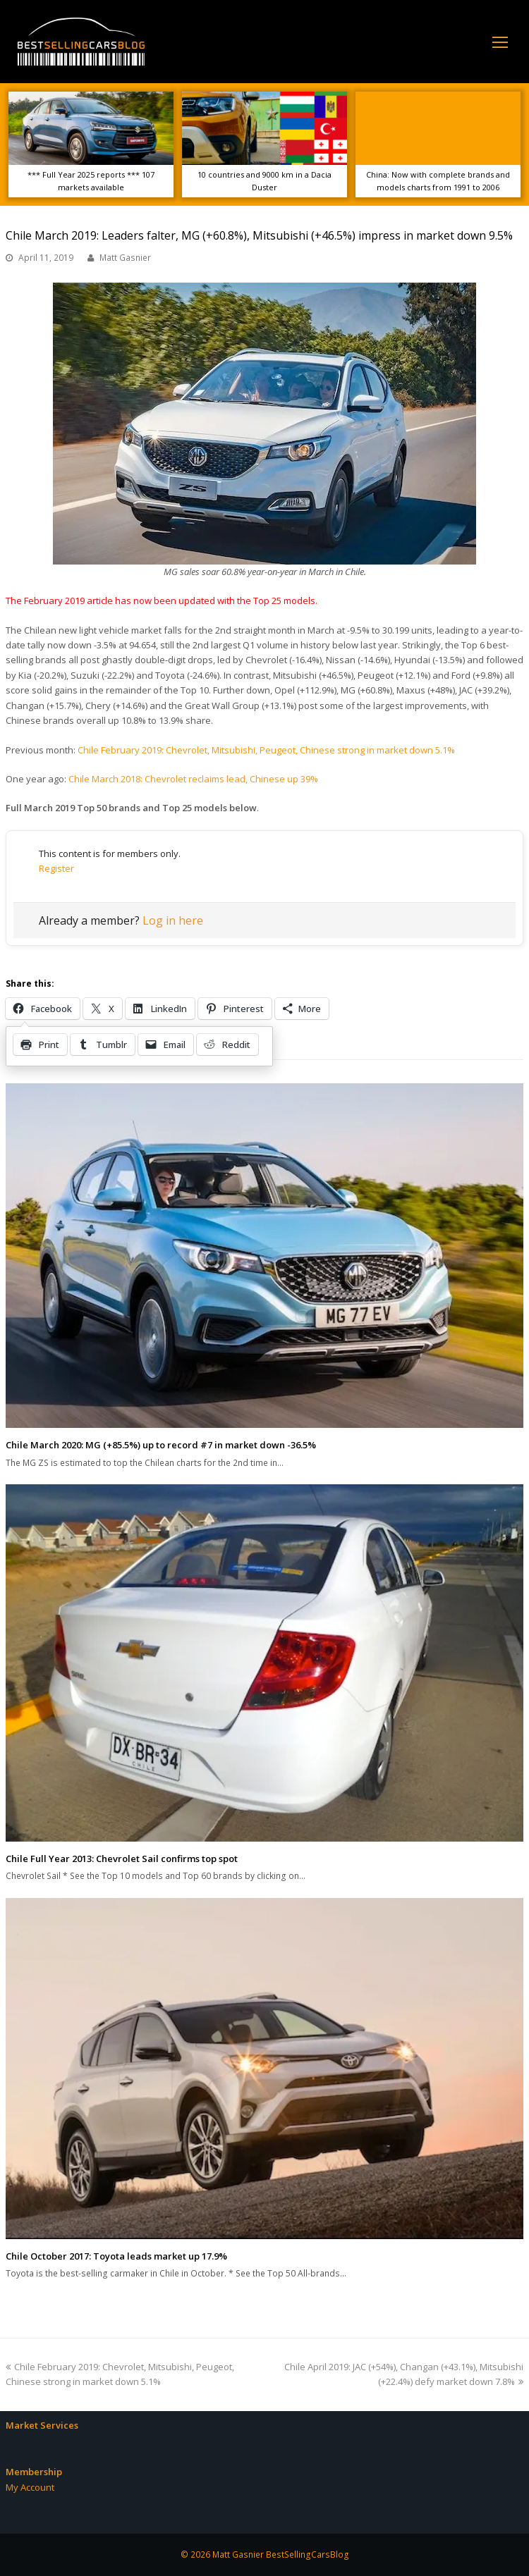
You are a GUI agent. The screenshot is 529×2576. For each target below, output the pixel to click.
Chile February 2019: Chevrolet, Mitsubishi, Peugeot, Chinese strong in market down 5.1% (266, 750)
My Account (30, 2487)
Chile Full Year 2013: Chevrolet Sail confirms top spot (122, 1858)
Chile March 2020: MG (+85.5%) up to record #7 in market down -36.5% (161, 1444)
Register (56, 868)
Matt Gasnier (125, 258)
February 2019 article (68, 600)
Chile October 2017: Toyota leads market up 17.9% (116, 2256)
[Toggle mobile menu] (500, 41)
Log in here (172, 920)
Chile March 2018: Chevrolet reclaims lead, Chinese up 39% (193, 778)
